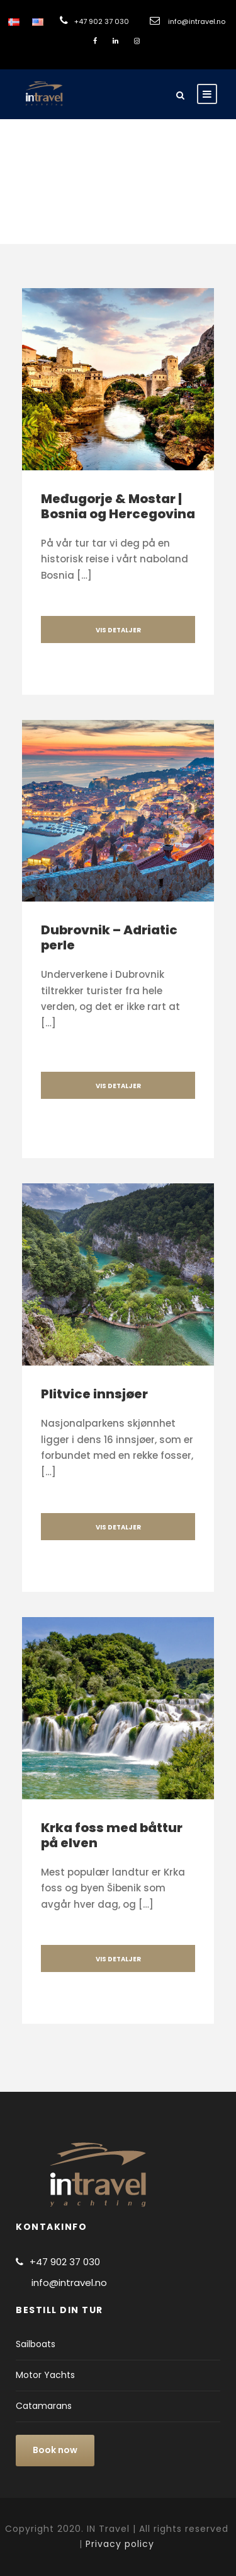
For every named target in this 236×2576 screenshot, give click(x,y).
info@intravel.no (196, 21)
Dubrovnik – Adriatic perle (109, 937)
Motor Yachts (45, 2375)
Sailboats (35, 2344)
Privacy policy (120, 2544)
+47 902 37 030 (101, 21)
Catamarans (44, 2405)
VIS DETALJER (118, 630)
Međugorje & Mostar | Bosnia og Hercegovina (118, 506)
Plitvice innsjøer (94, 1394)
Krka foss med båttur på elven (112, 1835)
